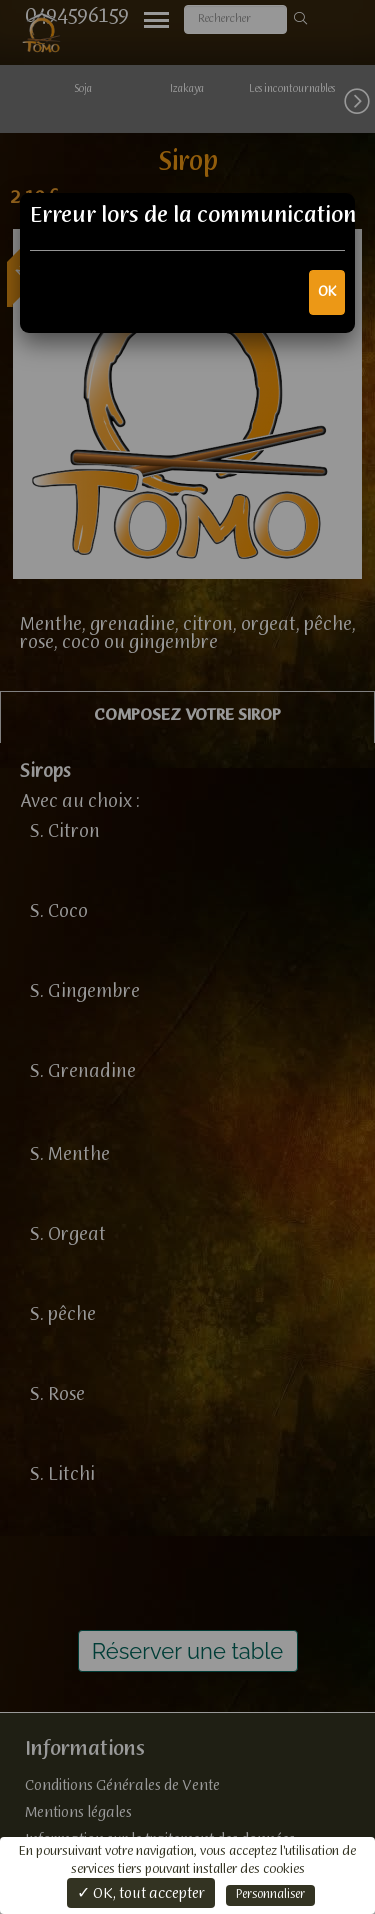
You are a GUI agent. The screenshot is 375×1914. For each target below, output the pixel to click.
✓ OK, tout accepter (141, 1894)
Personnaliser (270, 1895)
